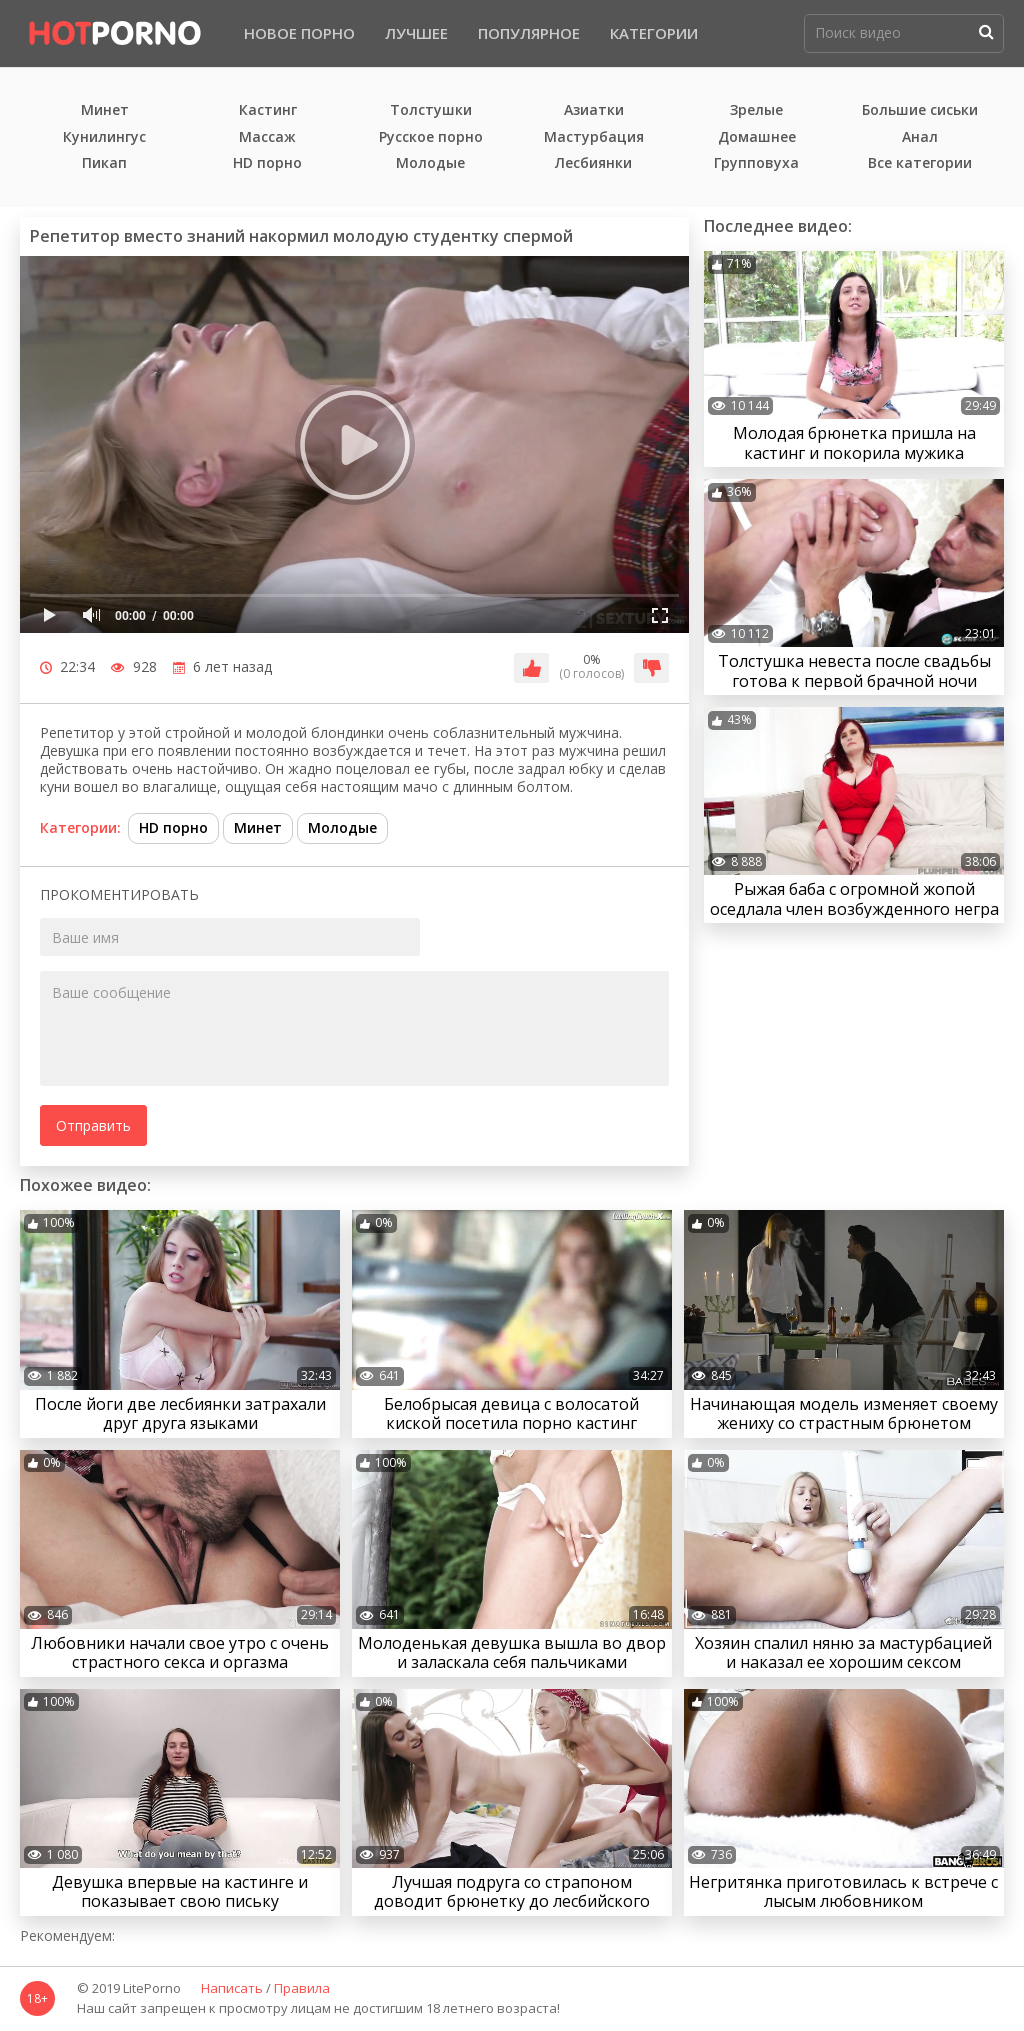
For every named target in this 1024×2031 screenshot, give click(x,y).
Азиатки (594, 110)
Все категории (920, 163)
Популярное (529, 33)
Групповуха (756, 163)
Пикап (104, 163)
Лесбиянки (593, 163)
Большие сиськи (920, 110)
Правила (302, 1989)
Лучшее (416, 33)
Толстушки (431, 110)
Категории (654, 33)
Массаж (267, 137)
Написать (232, 1989)
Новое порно (299, 33)
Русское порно (431, 137)
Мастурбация (594, 137)
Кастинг (268, 110)
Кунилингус (104, 137)
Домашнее (757, 137)
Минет (105, 110)
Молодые (430, 163)
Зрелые (756, 110)
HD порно (267, 163)
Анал (920, 137)
